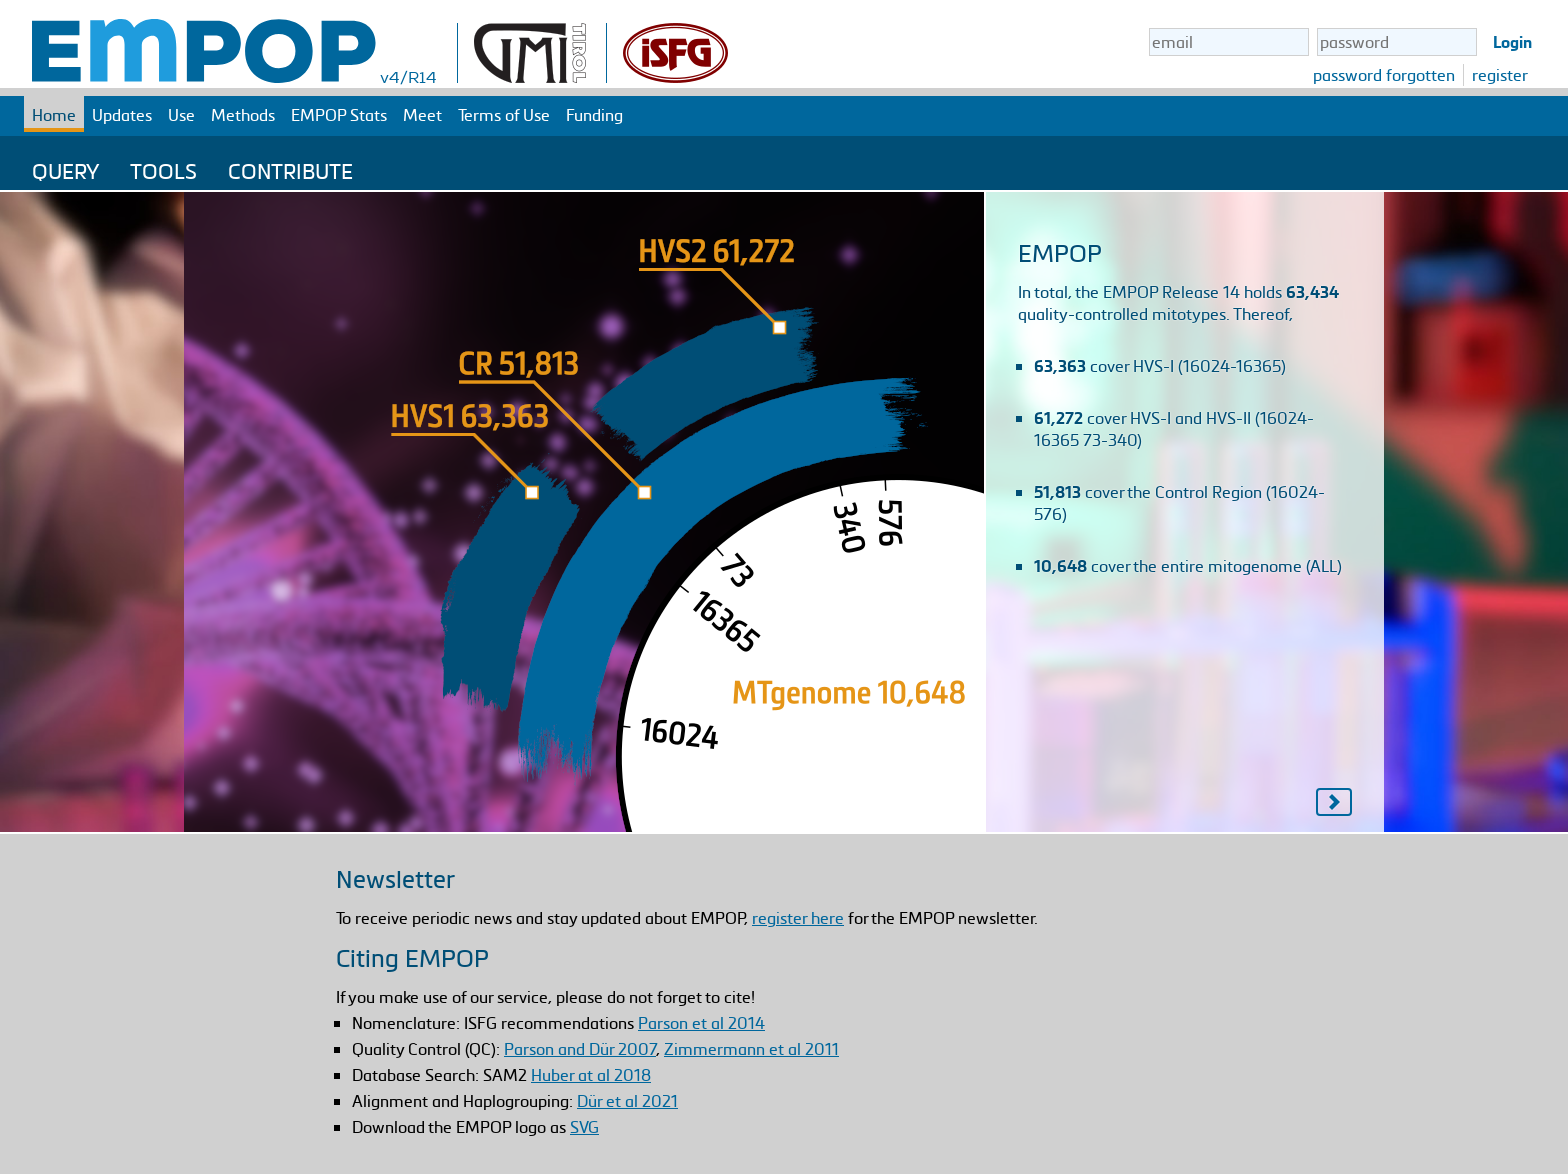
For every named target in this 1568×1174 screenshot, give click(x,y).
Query (65, 171)
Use (181, 115)
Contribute (290, 171)
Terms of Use (504, 115)
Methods (243, 115)
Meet (422, 115)
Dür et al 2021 (627, 1101)
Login (1512, 42)
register (1500, 75)
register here (798, 918)
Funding (594, 115)
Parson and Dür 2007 (580, 1049)
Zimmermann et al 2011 (751, 1049)
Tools (163, 171)
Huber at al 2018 (591, 1075)
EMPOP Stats (339, 115)
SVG (584, 1127)
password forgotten (1384, 75)
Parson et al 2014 (701, 1023)
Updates (122, 115)
